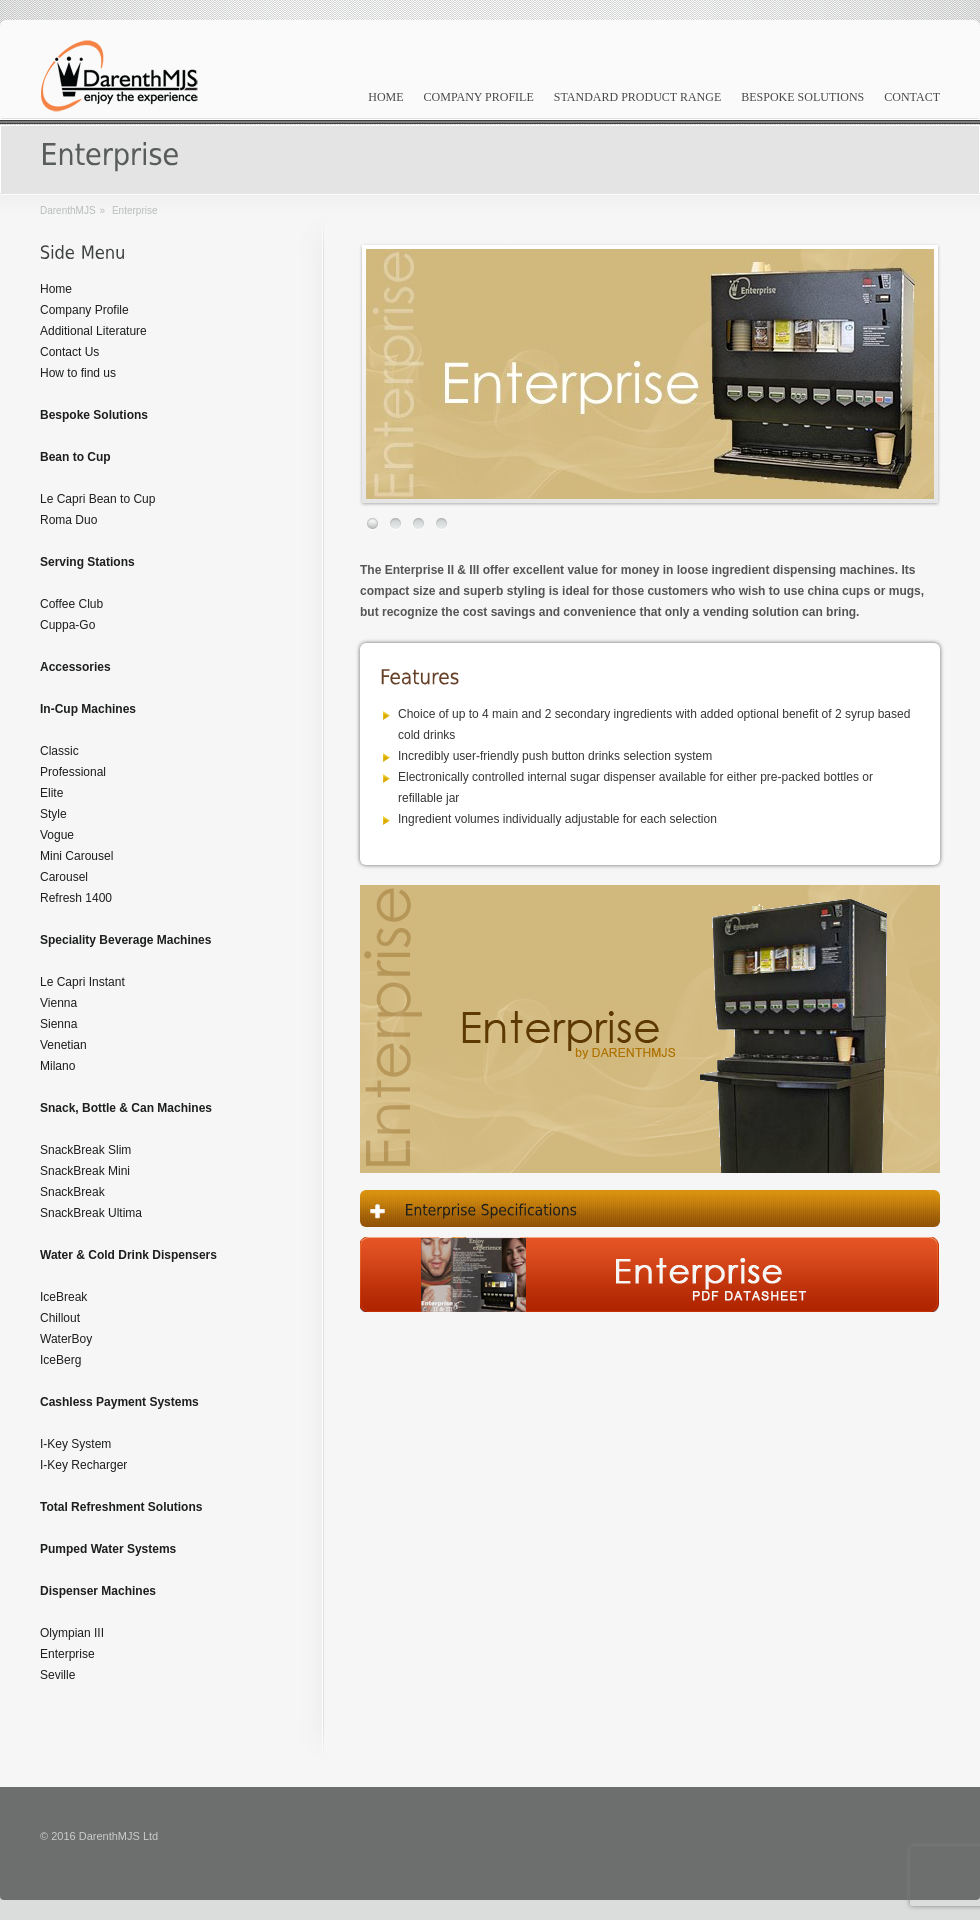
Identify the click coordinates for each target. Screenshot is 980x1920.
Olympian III (72, 1633)
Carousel (64, 877)
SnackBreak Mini (85, 1171)
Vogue (57, 835)
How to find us (78, 373)
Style (53, 814)
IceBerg (60, 1360)
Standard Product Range (638, 97)
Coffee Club (71, 604)
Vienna (58, 1003)
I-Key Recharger (83, 1465)
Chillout (60, 1318)
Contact (912, 97)
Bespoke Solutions (802, 97)
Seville (57, 1675)
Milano (57, 1066)
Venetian (63, 1045)
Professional (73, 772)
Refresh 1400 (76, 898)
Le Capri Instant (82, 982)
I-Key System (75, 1444)
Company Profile (479, 97)
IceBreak (63, 1297)
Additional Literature (93, 331)
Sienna (58, 1024)
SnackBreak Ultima (91, 1213)
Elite (51, 793)
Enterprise (67, 1654)
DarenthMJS (68, 210)
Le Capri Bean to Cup (97, 499)
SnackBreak (72, 1192)
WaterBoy (66, 1339)
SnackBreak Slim (85, 1150)
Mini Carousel (76, 856)
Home (385, 97)
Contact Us (69, 352)
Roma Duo (68, 520)
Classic (59, 751)
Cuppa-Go (67, 625)
